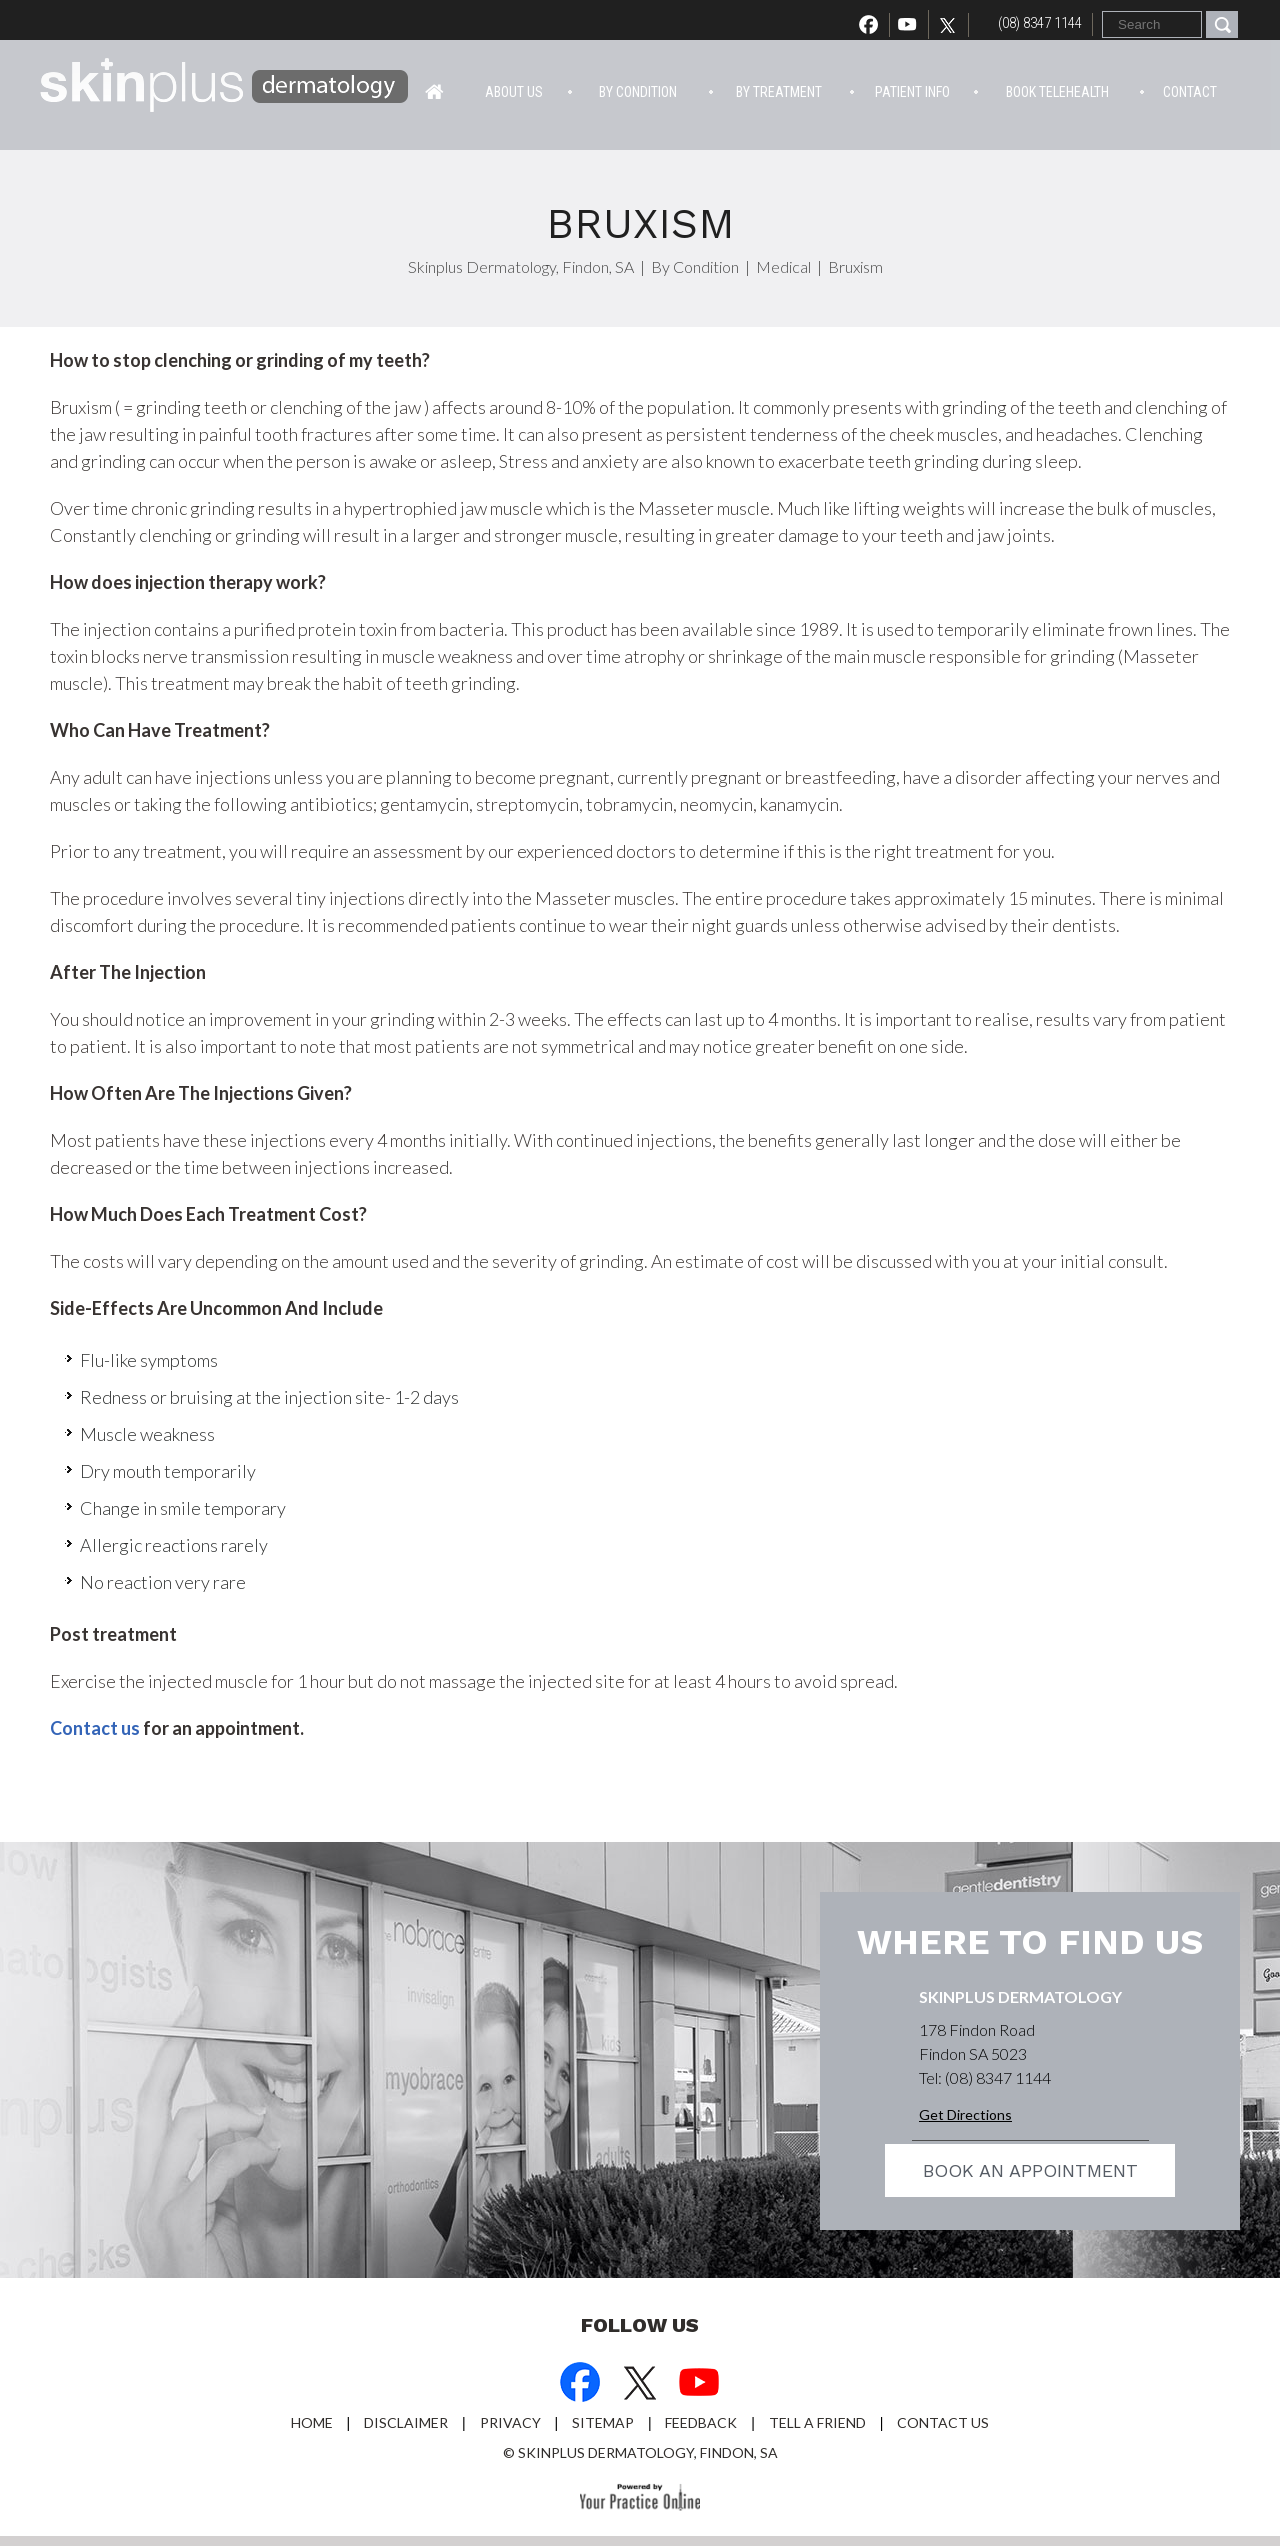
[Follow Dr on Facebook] (580, 2385)
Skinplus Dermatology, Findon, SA (521, 266)
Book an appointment (1030, 2170)
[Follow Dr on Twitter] (953, 25)
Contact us (95, 1728)
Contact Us (943, 2422)
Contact (1190, 92)
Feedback (701, 2422)
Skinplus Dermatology (1020, 1996)
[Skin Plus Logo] (225, 88)
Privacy (510, 2422)
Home (435, 90)
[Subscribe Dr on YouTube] (700, 2385)
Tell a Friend (817, 2422)
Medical (783, 266)
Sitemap (603, 2422)
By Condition (638, 92)
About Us (514, 92)
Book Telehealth (1057, 92)
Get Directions (965, 2114)
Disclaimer (406, 2422)
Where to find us (1030, 1942)
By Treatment (779, 92)
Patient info (912, 92)
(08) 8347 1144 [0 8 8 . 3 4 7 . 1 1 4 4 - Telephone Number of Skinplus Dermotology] (1040, 23)
